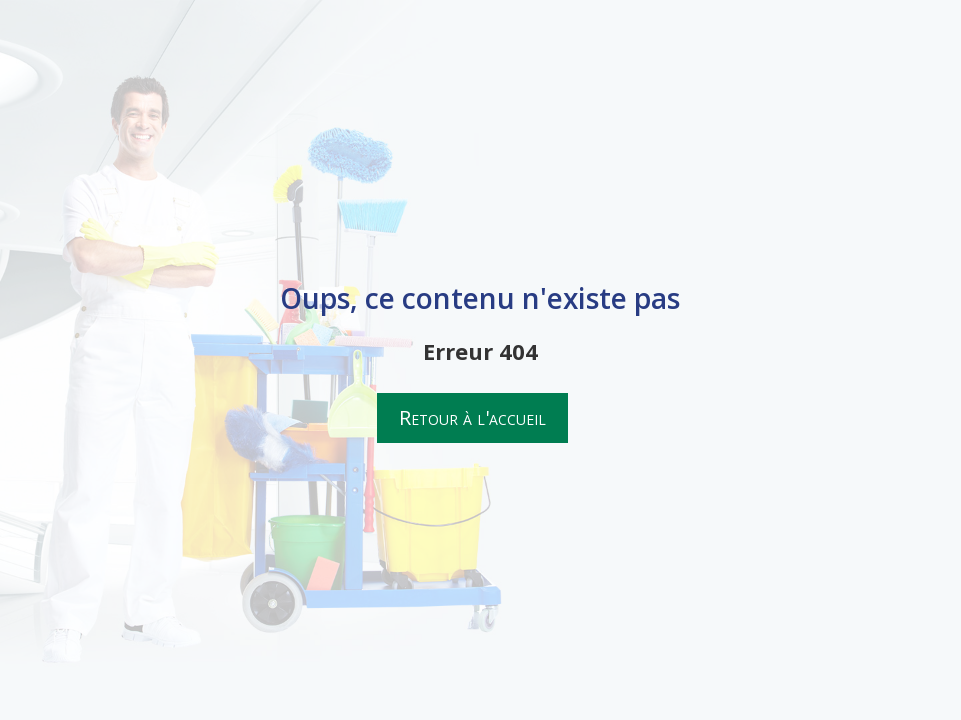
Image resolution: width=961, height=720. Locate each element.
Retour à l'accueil (472, 417)
